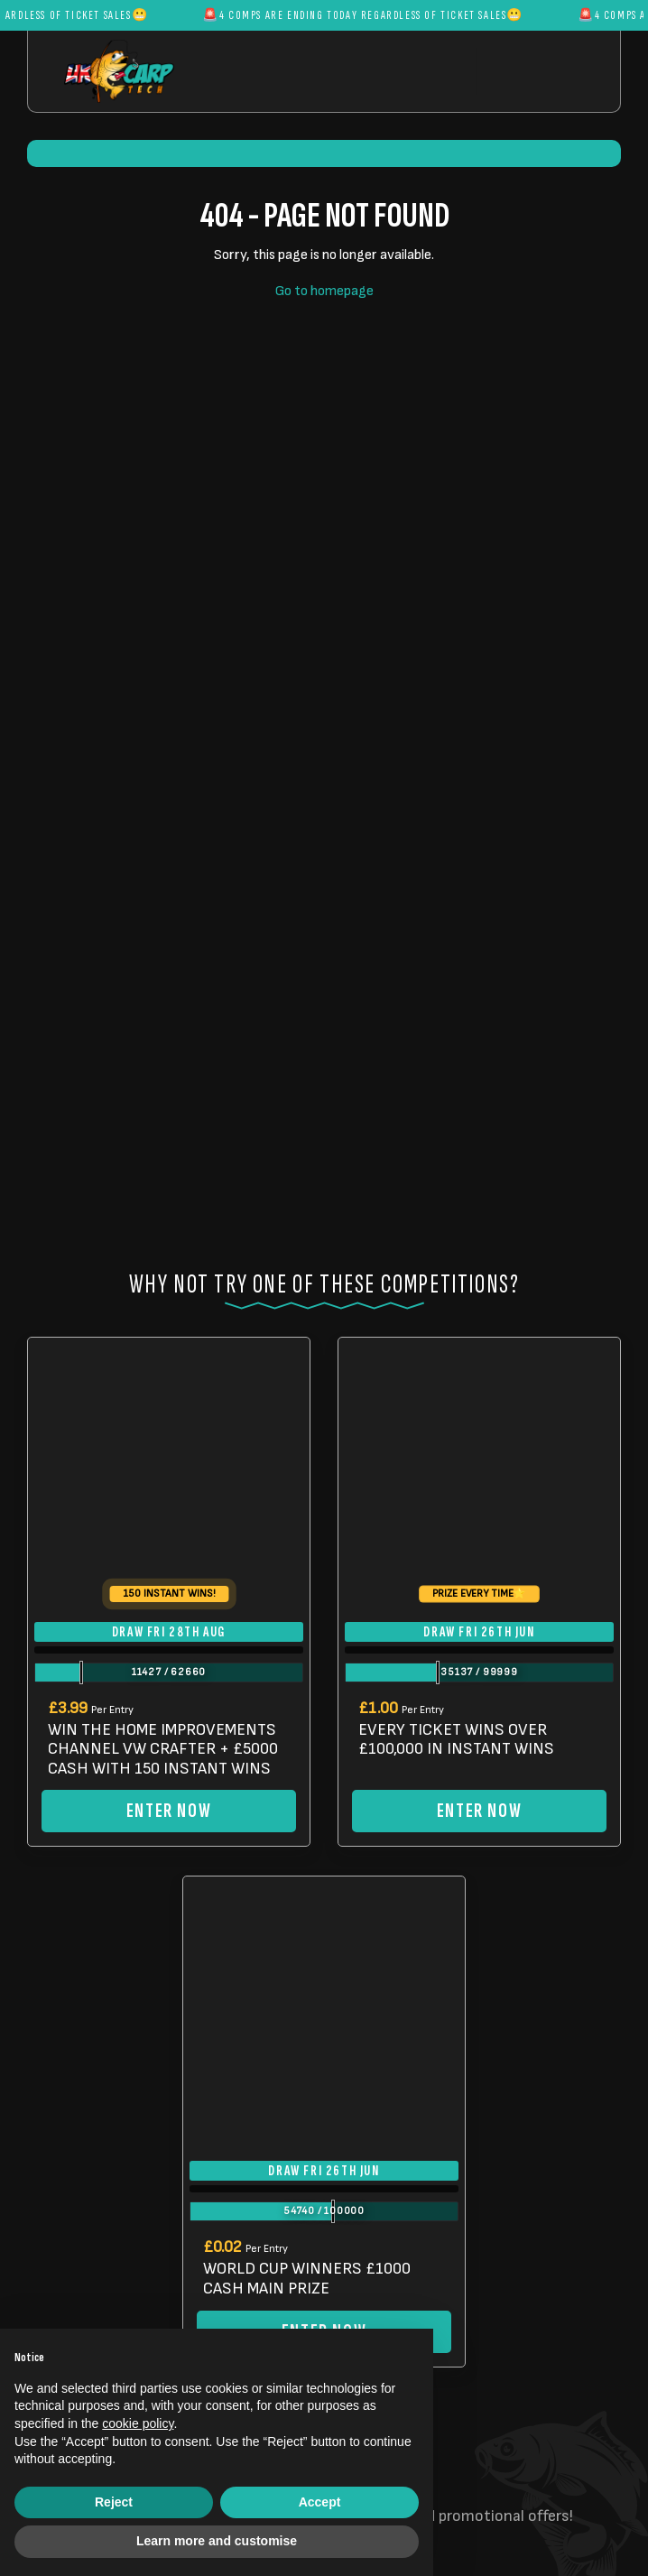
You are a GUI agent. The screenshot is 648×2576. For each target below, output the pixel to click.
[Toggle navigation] (534, 71)
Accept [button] (320, 2502)
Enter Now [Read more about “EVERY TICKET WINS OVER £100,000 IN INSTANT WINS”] (479, 1811)
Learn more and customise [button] (216, 2541)
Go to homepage (324, 291)
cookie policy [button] (137, 2423)
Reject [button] (114, 2502)
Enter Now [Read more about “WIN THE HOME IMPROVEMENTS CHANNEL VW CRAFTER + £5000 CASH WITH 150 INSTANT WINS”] (168, 1811)
